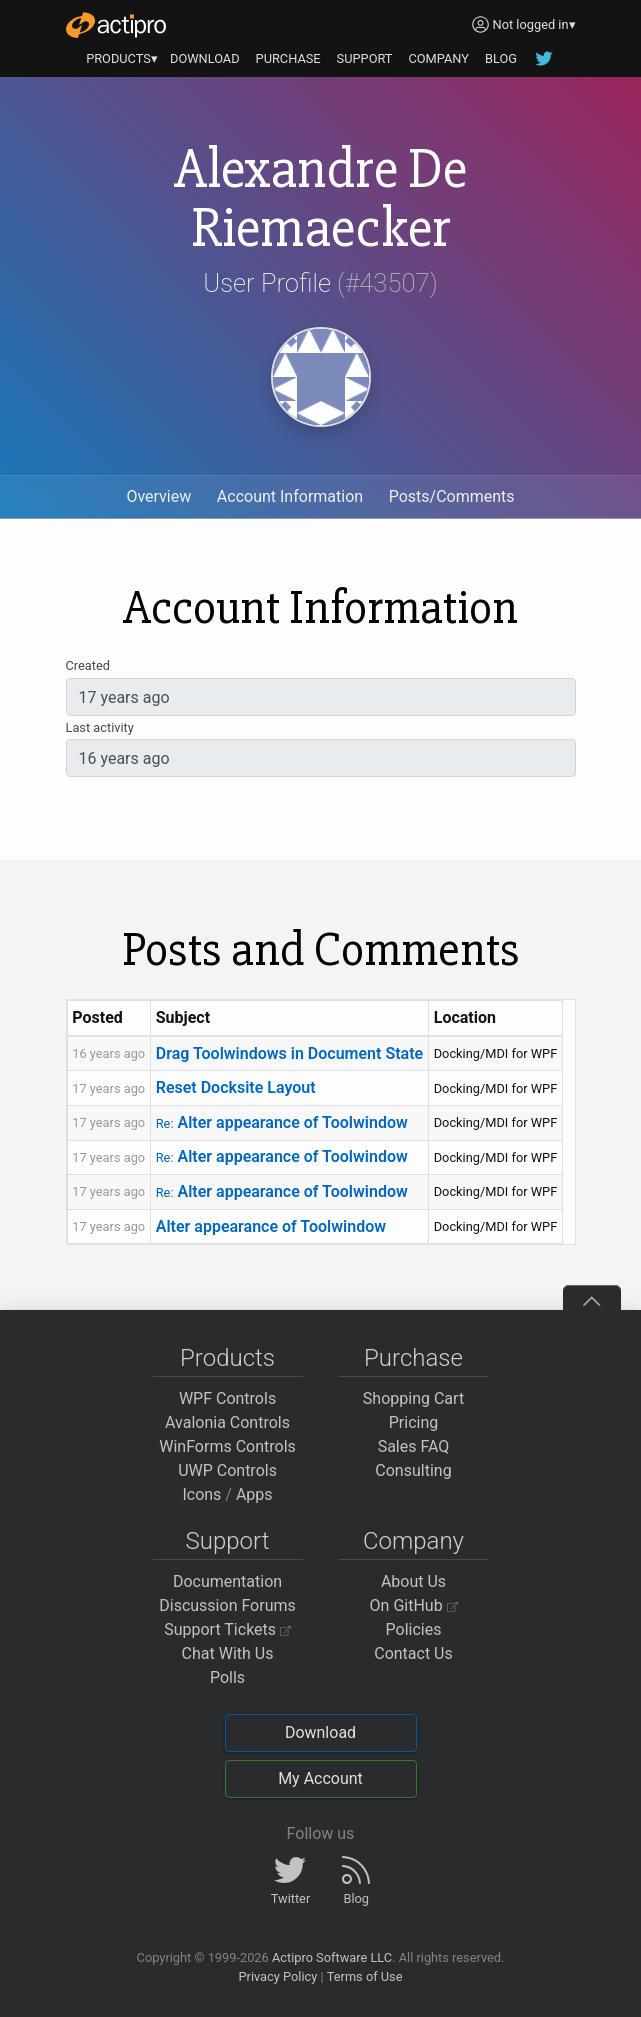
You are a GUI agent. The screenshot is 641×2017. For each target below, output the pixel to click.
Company (413, 1541)
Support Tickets (227, 1629)
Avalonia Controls (227, 1422)
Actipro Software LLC (332, 1957)
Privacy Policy (277, 1976)
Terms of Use (365, 1976)
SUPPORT (365, 58)
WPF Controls (227, 1398)
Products (227, 1358)
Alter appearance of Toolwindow (282, 1122)
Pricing (414, 1422)
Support (228, 1541)
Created (88, 665)
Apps (254, 1494)
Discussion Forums (227, 1605)
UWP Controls (227, 1470)
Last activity (100, 727)
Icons (201, 1494)
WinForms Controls (227, 1446)
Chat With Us (228, 1653)
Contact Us (413, 1653)
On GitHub (414, 1605)
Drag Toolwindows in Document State (289, 1053)
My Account (320, 1778)
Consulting (413, 1470)
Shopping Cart (413, 1398)
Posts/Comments (452, 496)
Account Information (290, 496)
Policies (414, 1629)
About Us (413, 1581)
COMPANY (438, 58)
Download (320, 1732)
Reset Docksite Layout (236, 1087)
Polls (227, 1677)
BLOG (501, 58)
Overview (158, 496)
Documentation (227, 1581)
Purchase (413, 1358)
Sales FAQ (414, 1446)
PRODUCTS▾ (122, 58)
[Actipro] (116, 25)
